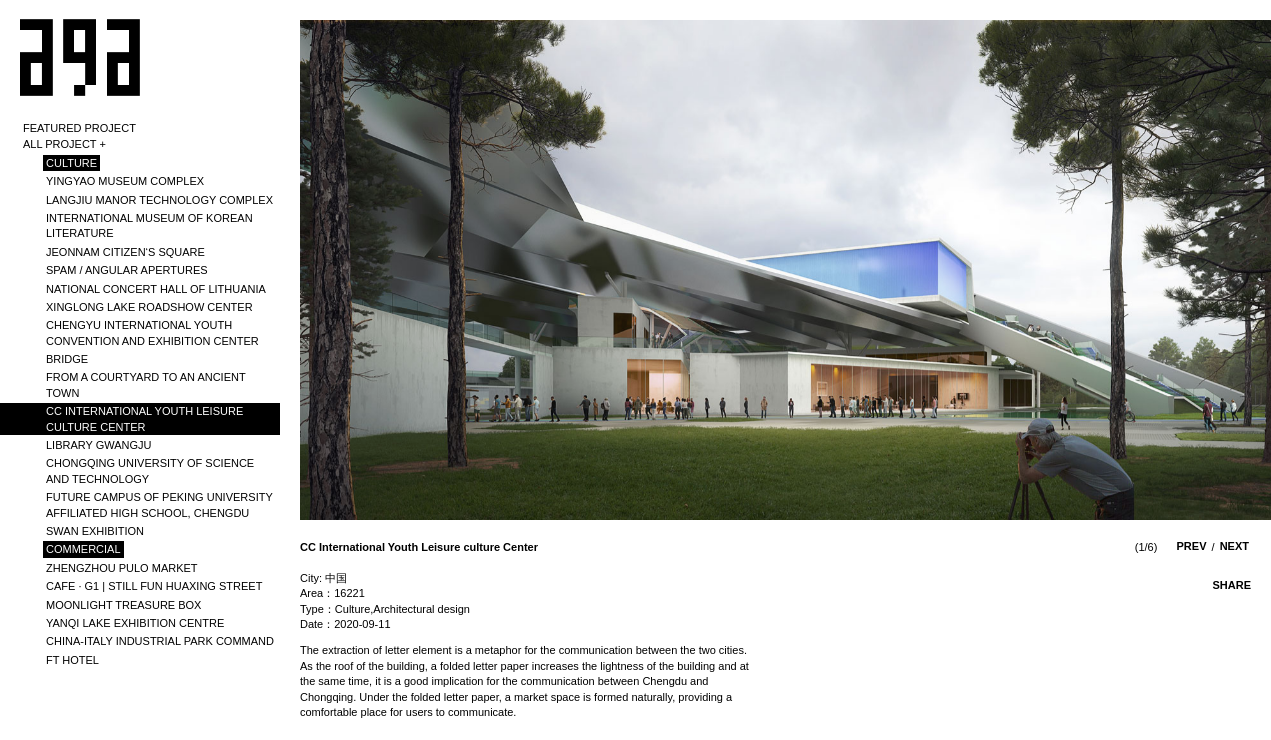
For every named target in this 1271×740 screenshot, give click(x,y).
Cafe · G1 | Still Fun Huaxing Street (154, 586)
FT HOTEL (72, 660)
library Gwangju (99, 445)
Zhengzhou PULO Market (122, 568)
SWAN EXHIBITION (95, 531)
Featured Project (79, 128)
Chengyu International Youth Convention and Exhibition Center (152, 332)
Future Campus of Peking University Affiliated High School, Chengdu (159, 504)
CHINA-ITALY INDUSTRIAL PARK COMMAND (160, 641)
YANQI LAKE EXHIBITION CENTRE (135, 623)
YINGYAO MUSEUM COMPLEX (125, 181)
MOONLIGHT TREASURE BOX (123, 605)
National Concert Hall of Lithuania (156, 289)
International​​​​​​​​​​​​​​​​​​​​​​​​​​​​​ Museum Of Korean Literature (149, 225)
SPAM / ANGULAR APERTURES (127, 270)
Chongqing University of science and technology (150, 470)
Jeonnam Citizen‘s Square (125, 252)
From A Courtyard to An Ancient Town (145, 384)
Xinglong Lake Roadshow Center (149, 307)
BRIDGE (67, 359)
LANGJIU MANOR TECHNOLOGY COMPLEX (159, 200)
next (1234, 546)
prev (1192, 546)
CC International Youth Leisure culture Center (144, 418)
